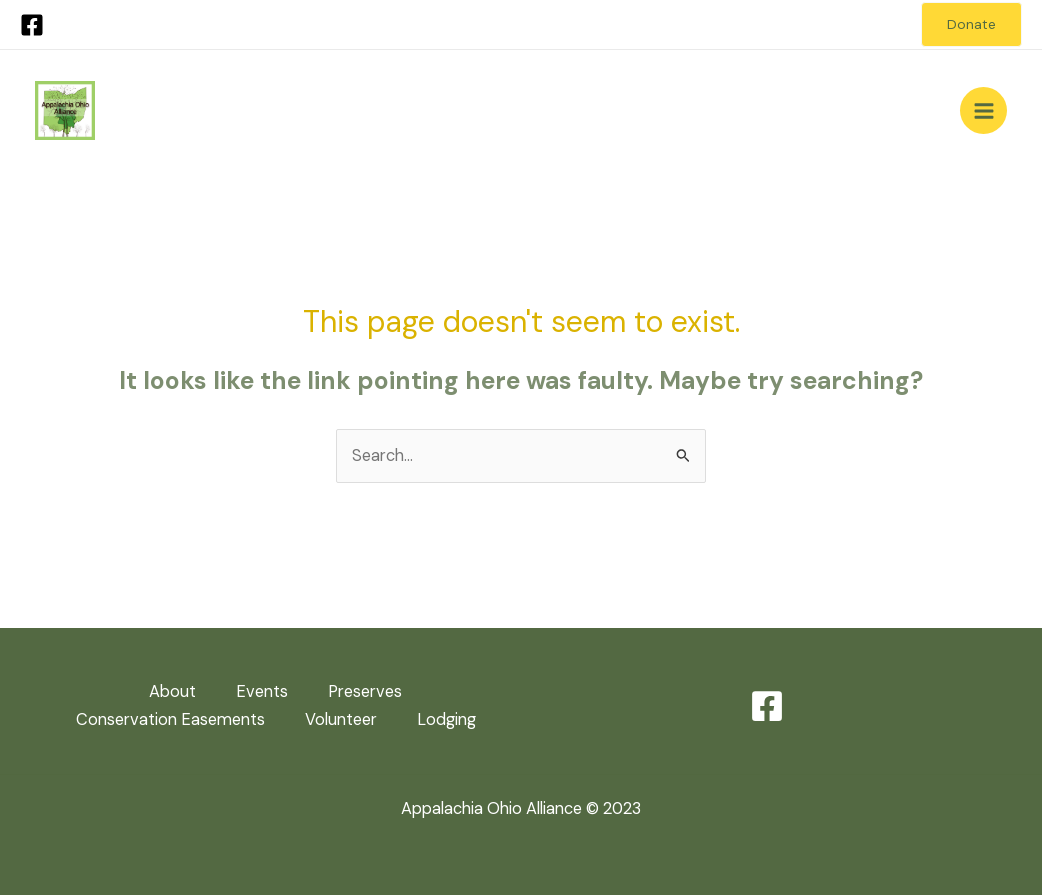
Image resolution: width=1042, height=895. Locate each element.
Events (262, 691)
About (172, 691)
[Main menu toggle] (983, 110)
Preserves (365, 691)
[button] (971, 25)
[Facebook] (32, 25)
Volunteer (341, 719)
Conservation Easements (170, 719)
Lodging (446, 719)
